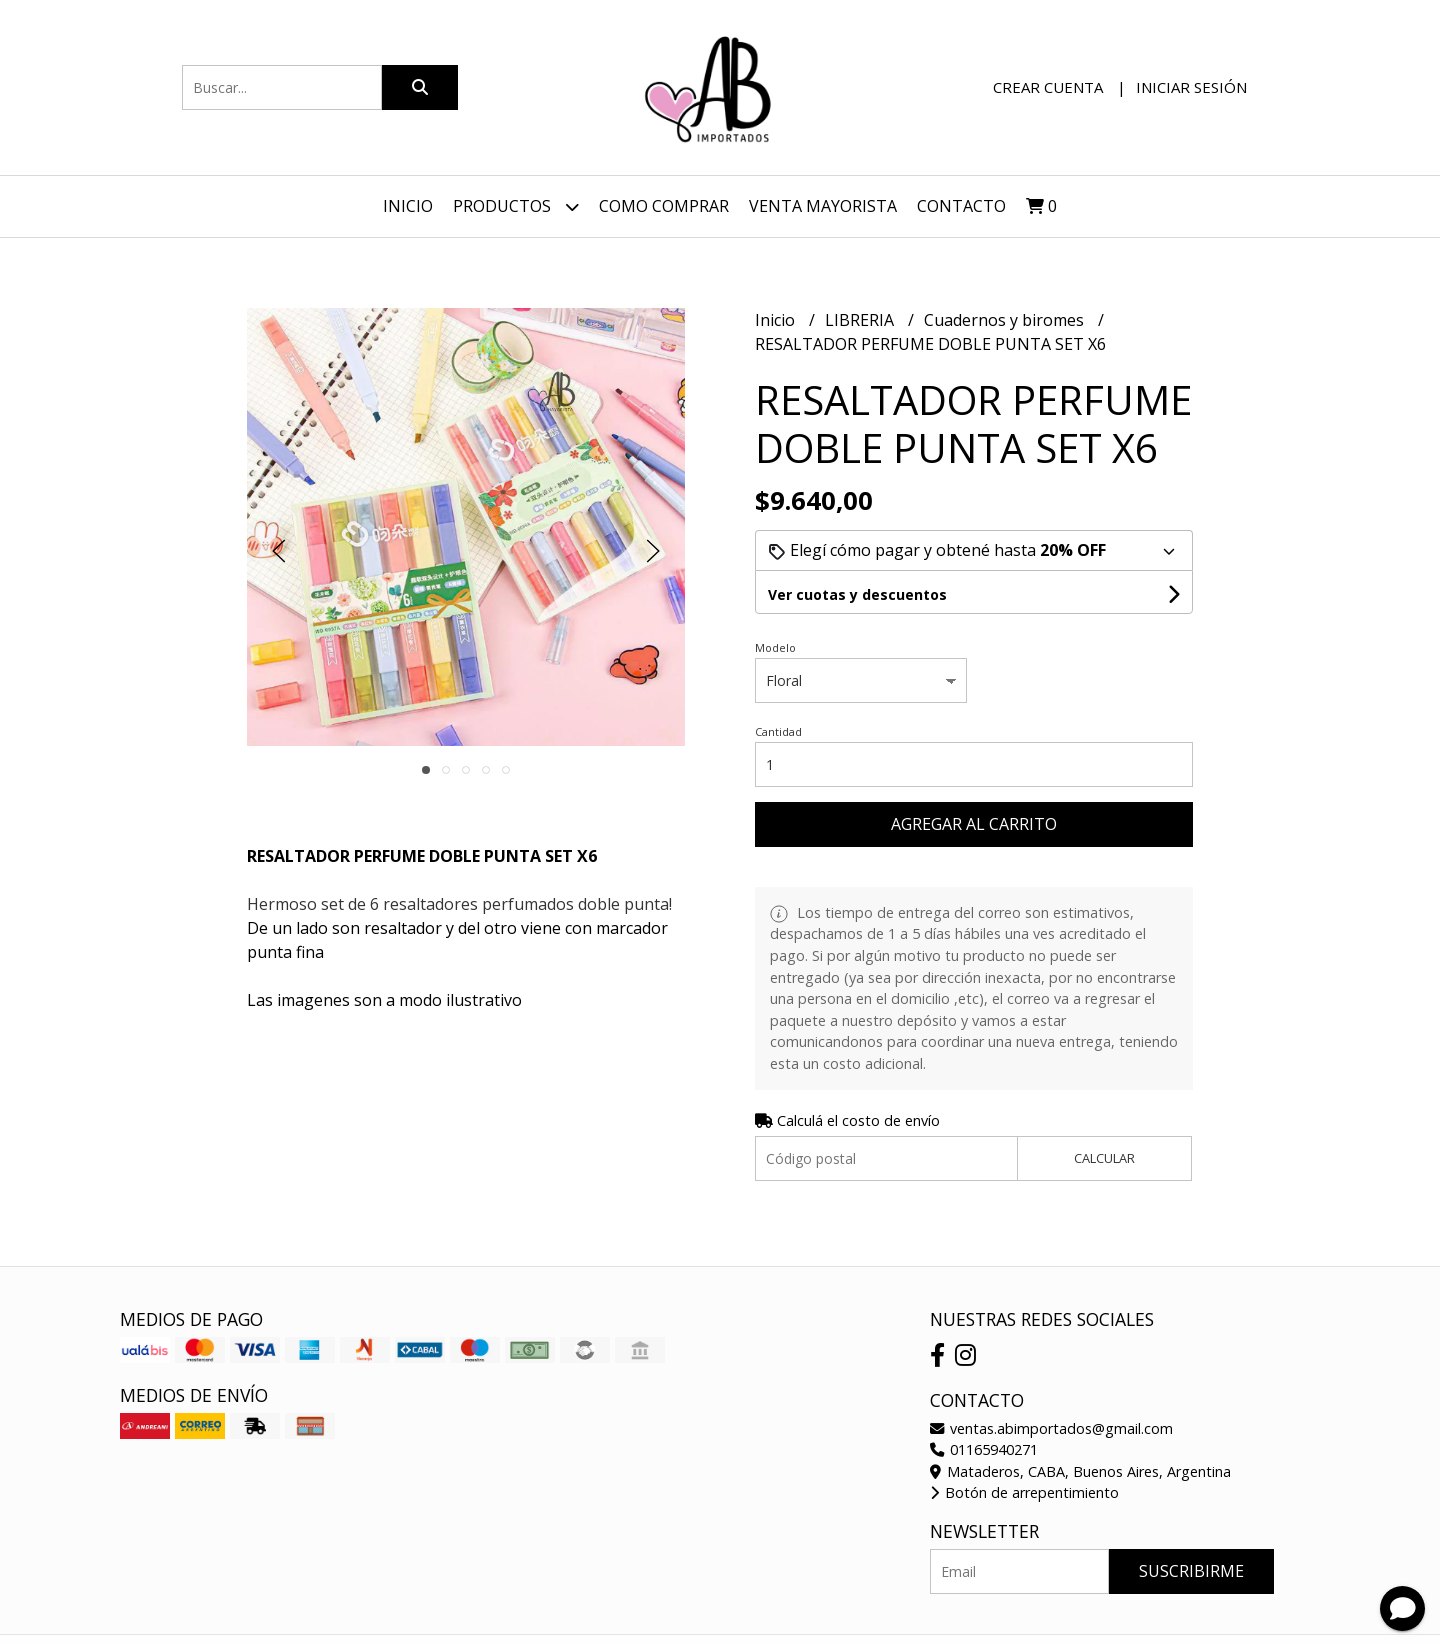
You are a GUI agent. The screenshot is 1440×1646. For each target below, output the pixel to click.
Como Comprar (664, 206)
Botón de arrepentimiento (1024, 1492)
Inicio (408, 206)
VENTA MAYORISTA (823, 206)
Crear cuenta (1048, 87)
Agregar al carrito (974, 824)
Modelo (775, 647)
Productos (516, 206)
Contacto (961, 206)
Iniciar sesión (1191, 87)
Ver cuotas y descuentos (857, 594)
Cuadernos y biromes (1006, 320)
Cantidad (778, 731)
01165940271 (984, 1449)
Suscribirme (1191, 1571)
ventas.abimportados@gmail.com (1051, 1428)
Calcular (1104, 1158)
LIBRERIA (861, 320)
